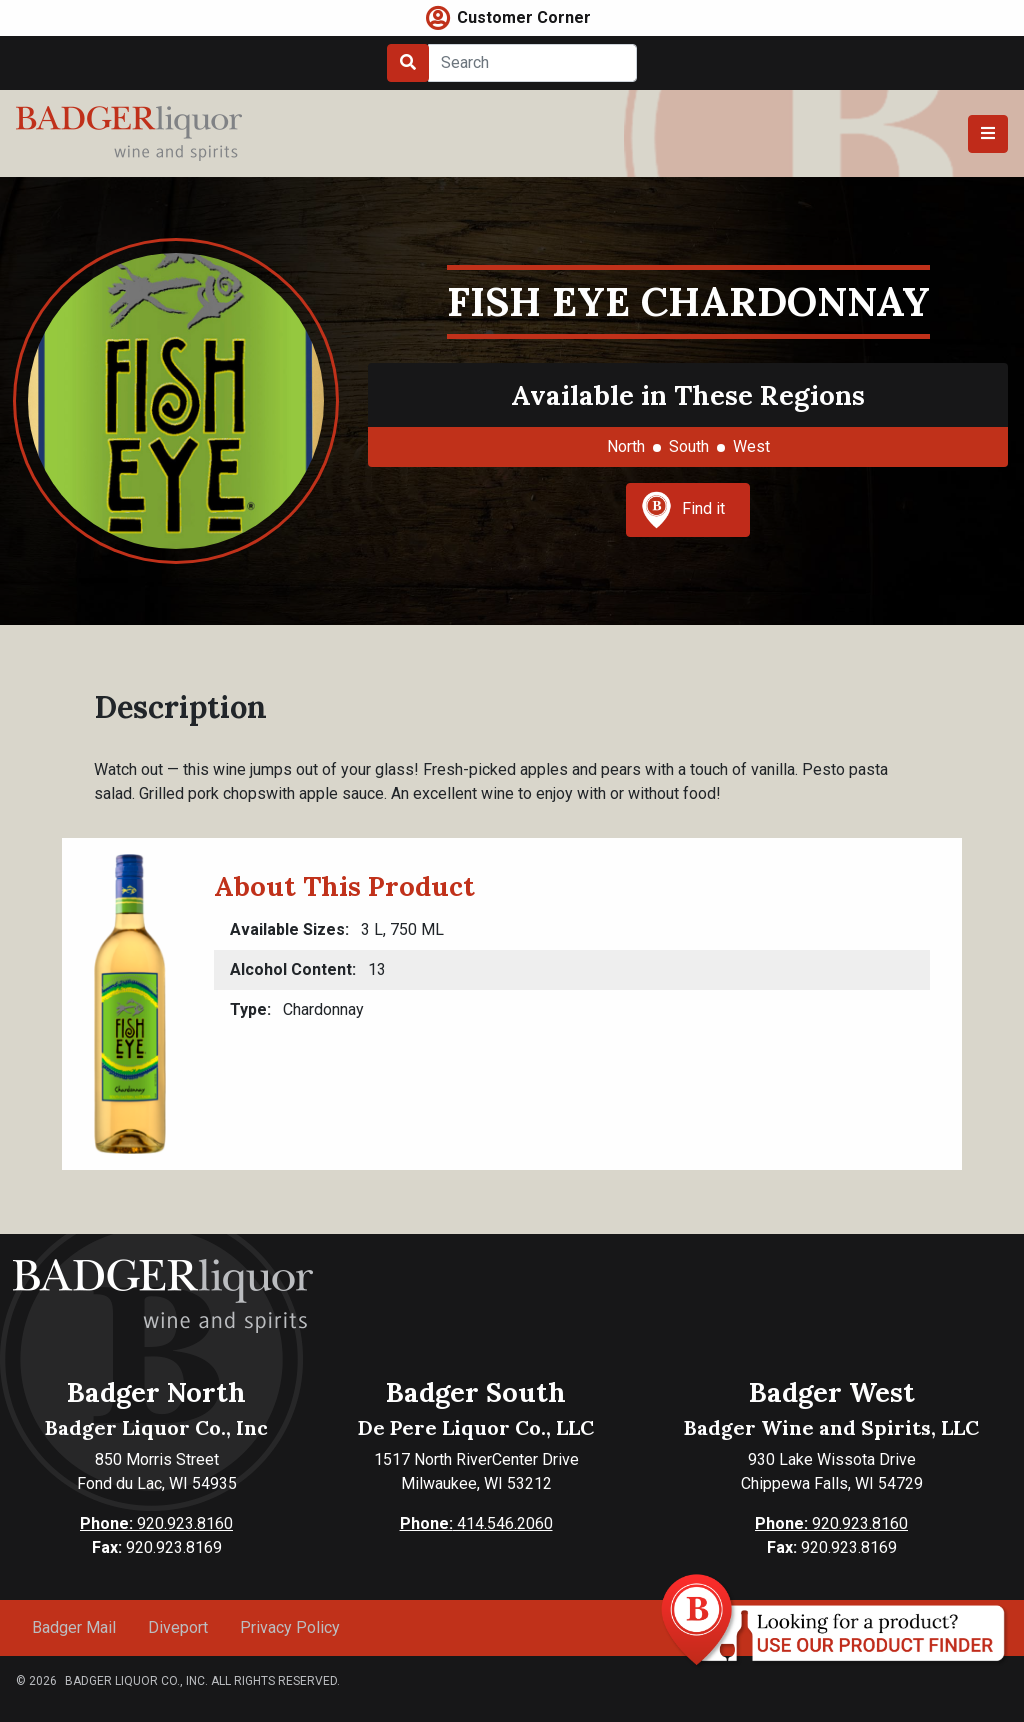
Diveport (178, 1627)
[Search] (532, 63)
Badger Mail (74, 1627)
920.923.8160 (156, 1523)
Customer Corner (524, 17)
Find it (683, 510)
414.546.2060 (476, 1523)
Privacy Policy (290, 1627)
